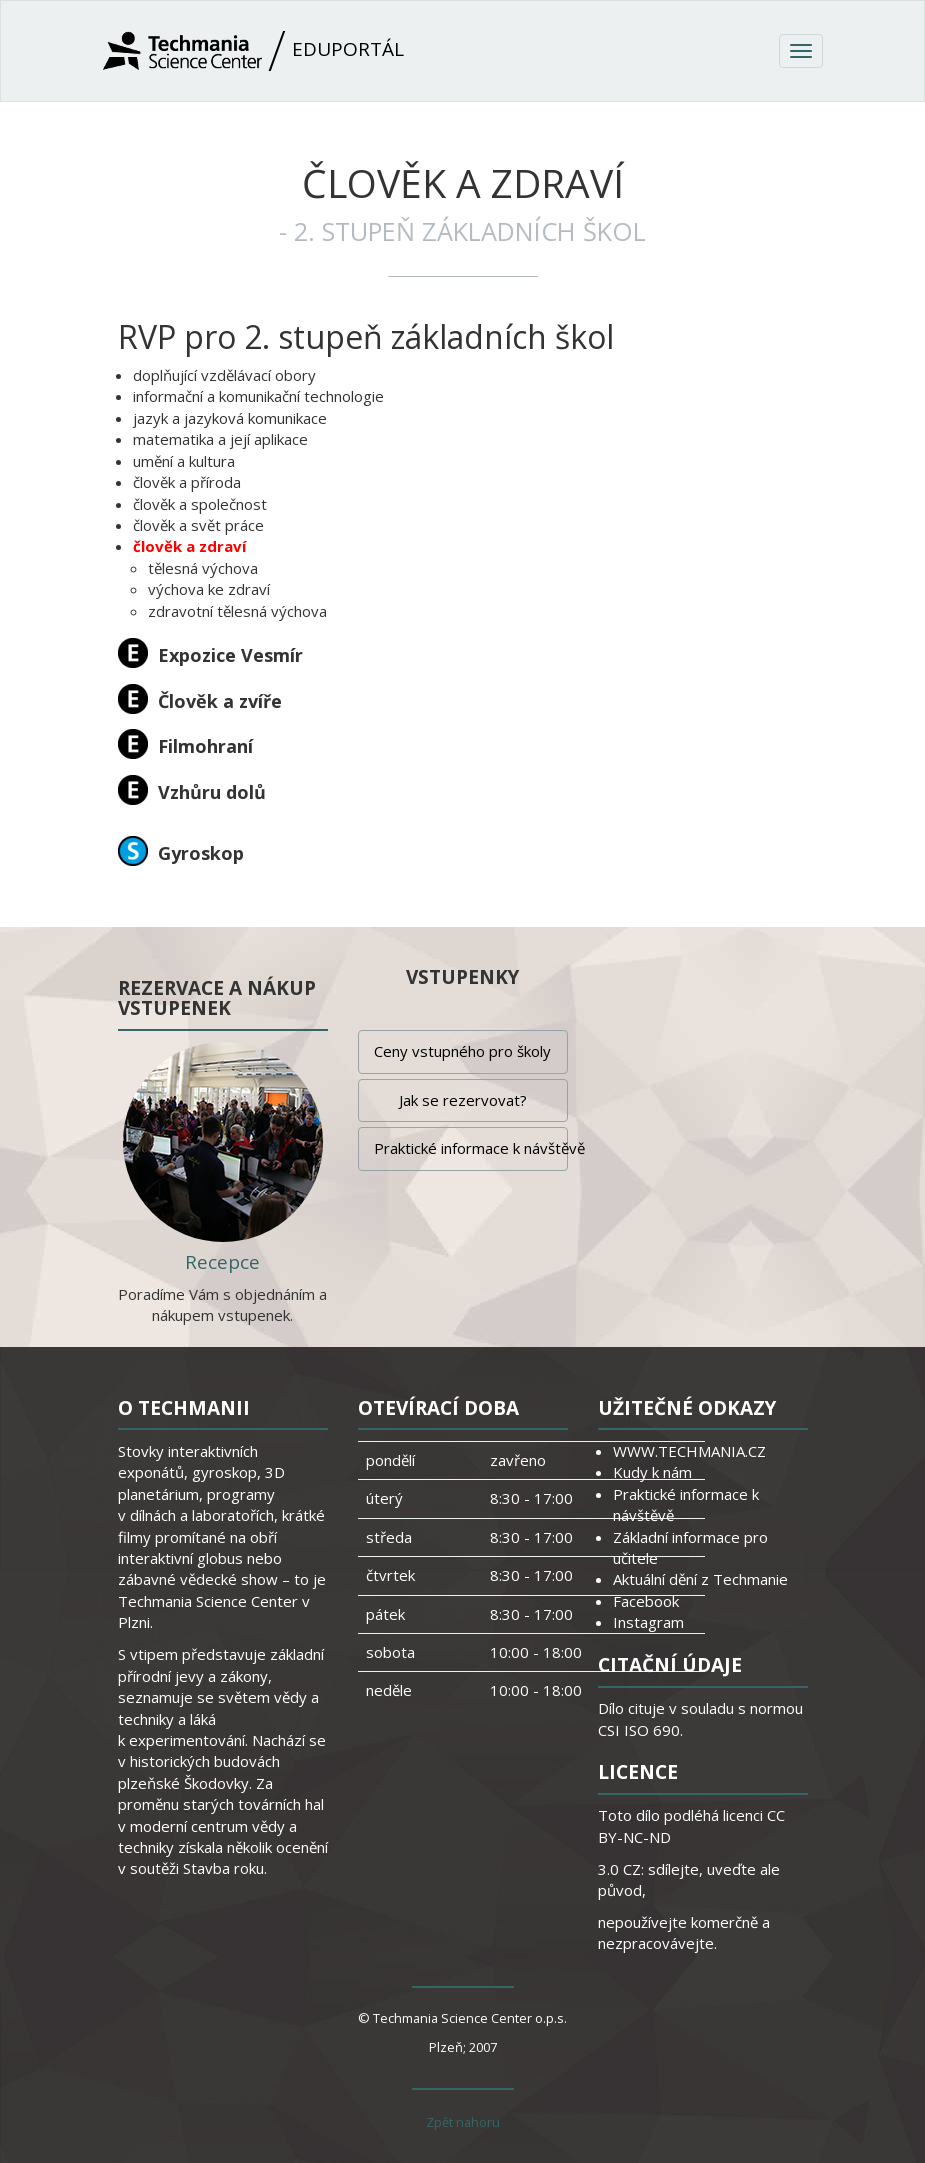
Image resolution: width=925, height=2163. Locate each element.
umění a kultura (184, 461)
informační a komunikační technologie (258, 396)
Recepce (222, 1262)
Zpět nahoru (463, 2122)
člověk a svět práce (198, 525)
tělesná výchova (203, 568)
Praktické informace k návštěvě (471, 1148)
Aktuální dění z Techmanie (700, 1579)
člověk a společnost (200, 504)
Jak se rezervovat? (463, 1100)
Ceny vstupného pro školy (462, 1051)
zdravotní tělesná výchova (237, 611)
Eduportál (253, 51)
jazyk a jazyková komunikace (230, 418)
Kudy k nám (652, 1472)
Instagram (648, 1622)
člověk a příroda (187, 482)
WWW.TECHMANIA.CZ (689, 1451)
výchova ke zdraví (209, 589)
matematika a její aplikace (220, 439)
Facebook (646, 1601)
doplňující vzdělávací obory (224, 375)
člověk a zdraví (189, 546)
